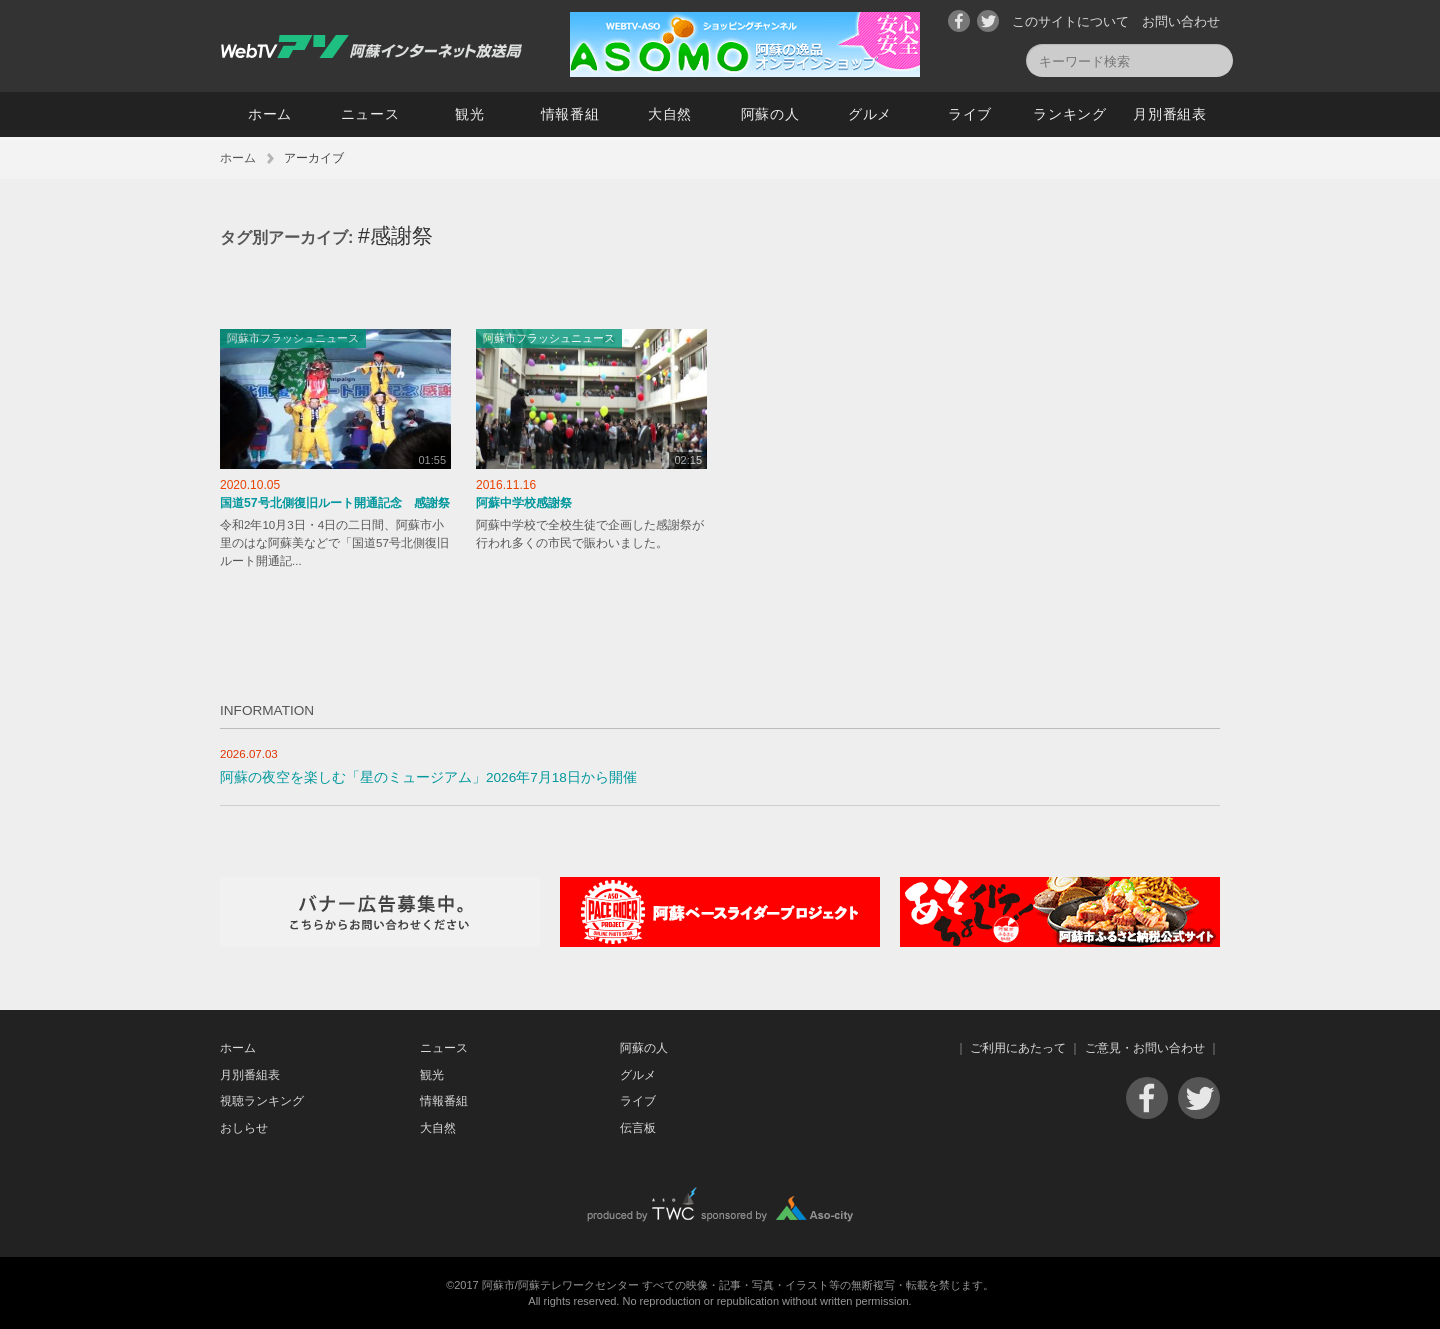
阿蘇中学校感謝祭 (524, 503)
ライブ (970, 114)
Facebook (959, 21)
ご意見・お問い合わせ (1145, 1048)
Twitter (988, 21)
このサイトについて (1070, 21)
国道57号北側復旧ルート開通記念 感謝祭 (335, 503)
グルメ (870, 114)
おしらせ (244, 1128)
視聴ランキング (262, 1101)
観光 (469, 114)
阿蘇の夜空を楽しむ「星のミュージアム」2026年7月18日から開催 (428, 777)
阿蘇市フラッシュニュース (293, 338)
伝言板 (638, 1128)
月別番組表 (1170, 114)
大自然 (670, 114)
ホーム (270, 114)
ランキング (1070, 114)
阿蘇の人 (770, 114)
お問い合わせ (1181, 21)
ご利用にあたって (1018, 1048)
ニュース (370, 114)
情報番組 (570, 114)
